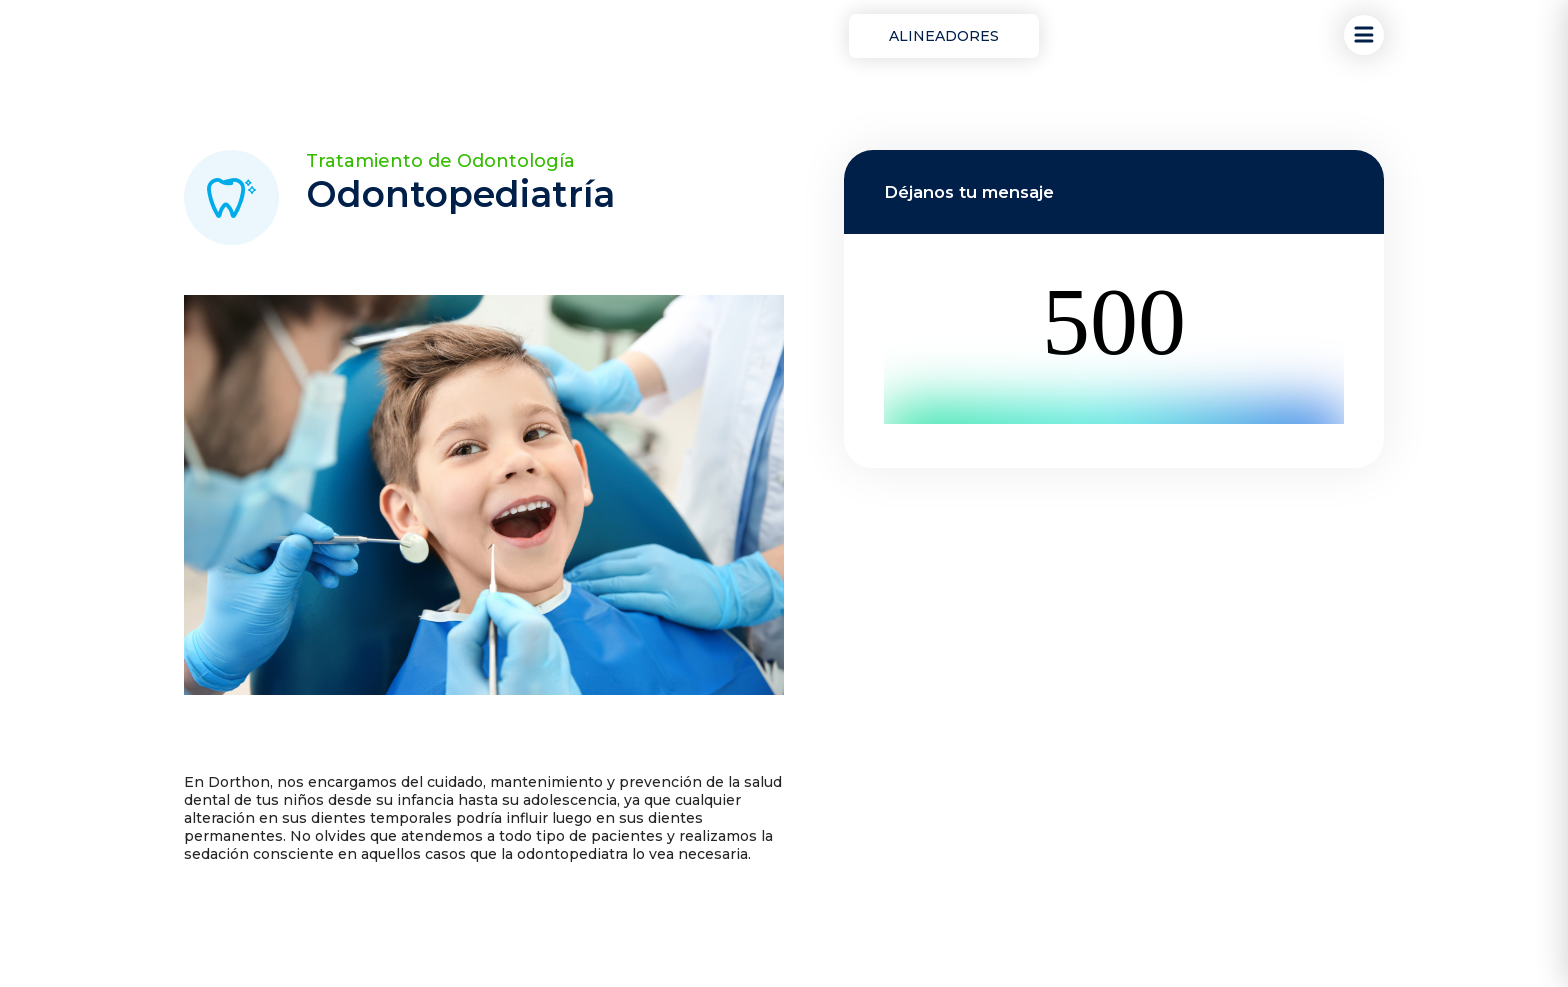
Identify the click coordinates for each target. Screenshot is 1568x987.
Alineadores (944, 36)
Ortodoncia (624, 36)
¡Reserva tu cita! (1133, 36)
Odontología (755, 36)
